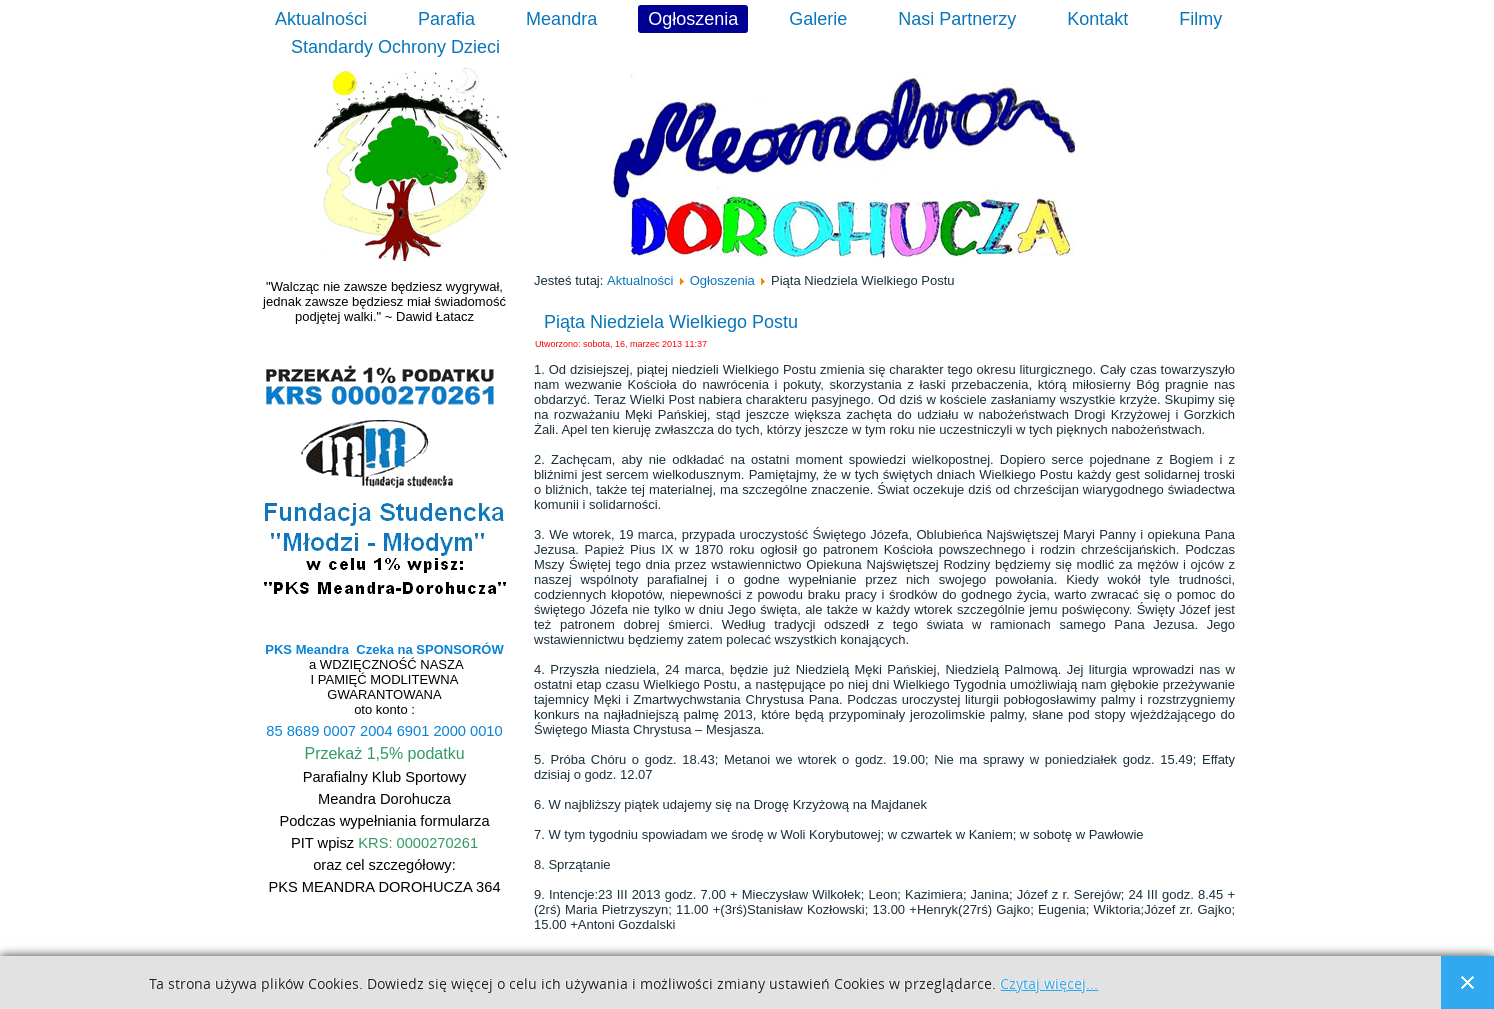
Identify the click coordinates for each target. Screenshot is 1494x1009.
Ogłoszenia (693, 19)
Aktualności (321, 19)
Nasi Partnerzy (957, 19)
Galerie (818, 19)
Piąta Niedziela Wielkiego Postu (671, 322)
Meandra (561, 19)
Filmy (1200, 19)
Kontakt (1097, 19)
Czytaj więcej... (1049, 984)
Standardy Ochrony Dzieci (395, 47)
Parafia (446, 19)
